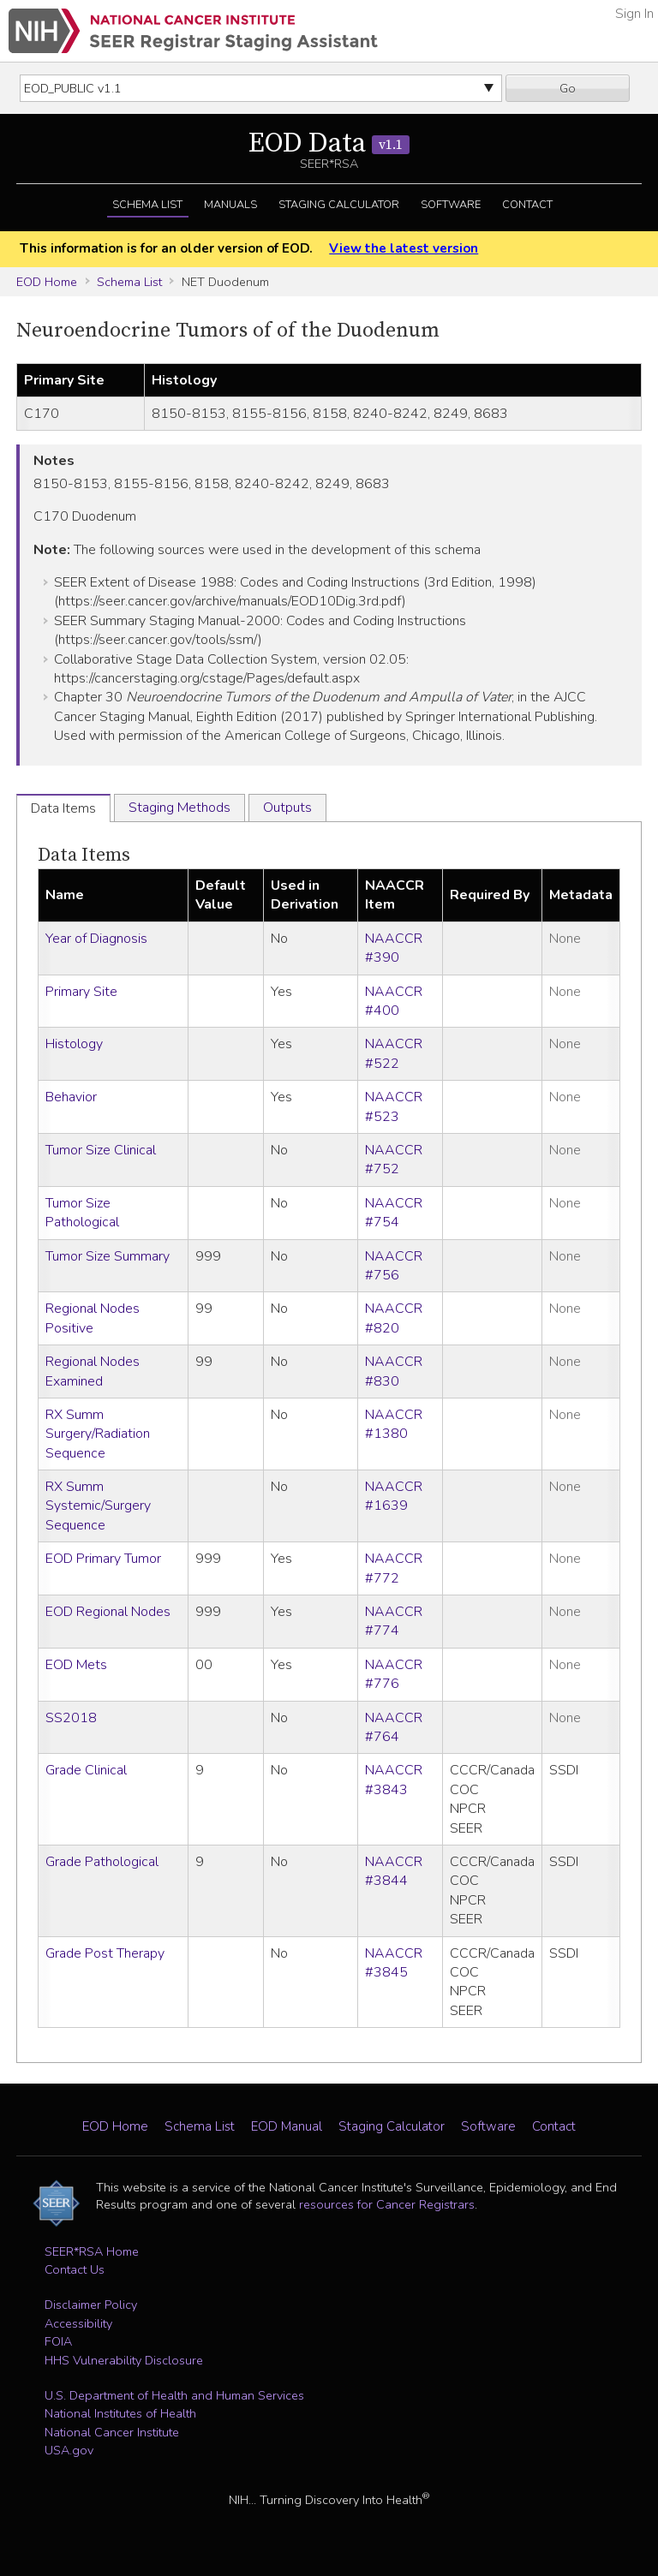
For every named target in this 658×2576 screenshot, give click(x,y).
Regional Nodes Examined (92, 1371)
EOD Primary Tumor (103, 1558)
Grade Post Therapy (104, 1953)
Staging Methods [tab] (179, 807)
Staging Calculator (338, 204)
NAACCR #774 (393, 1621)
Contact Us (75, 2269)
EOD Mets (76, 1664)
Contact (527, 204)
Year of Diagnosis (96, 938)
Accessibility (78, 2323)
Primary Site (81, 991)
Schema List (147, 204)
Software (451, 204)
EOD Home (46, 281)
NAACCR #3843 (393, 1779)
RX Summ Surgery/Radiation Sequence (97, 1434)
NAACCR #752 (393, 1159)
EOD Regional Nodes (107, 1611)
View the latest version (403, 248)
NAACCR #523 (393, 1106)
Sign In (634, 13)
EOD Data (329, 144)
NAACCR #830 (393, 1371)
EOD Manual (286, 2126)
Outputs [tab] (287, 807)
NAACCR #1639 (393, 1496)
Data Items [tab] (63, 808)
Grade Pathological (102, 1861)
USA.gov (69, 2450)
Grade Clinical (86, 1770)
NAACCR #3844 (393, 1871)
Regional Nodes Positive (92, 1318)
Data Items (84, 855)
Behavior (71, 1097)
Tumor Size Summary (107, 1256)
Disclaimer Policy (91, 2304)
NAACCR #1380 (393, 1424)
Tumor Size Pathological (82, 1212)
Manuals (230, 204)
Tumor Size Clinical (100, 1150)
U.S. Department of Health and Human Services (174, 2395)
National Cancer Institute (112, 2432)
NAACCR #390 (393, 948)
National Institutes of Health (120, 2413)
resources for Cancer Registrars (387, 2204)
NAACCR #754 (393, 1212)
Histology (74, 1044)
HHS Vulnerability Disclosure (124, 2360)
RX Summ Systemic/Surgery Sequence (98, 1506)
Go (567, 88)
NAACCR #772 (393, 1568)
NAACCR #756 (393, 1266)
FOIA (58, 2341)
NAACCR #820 (393, 1318)
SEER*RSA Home (92, 2251)
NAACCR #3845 (393, 1963)
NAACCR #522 (393, 1053)
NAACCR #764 (393, 1727)
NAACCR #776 (393, 1674)
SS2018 (71, 1717)
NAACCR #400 (393, 1001)
